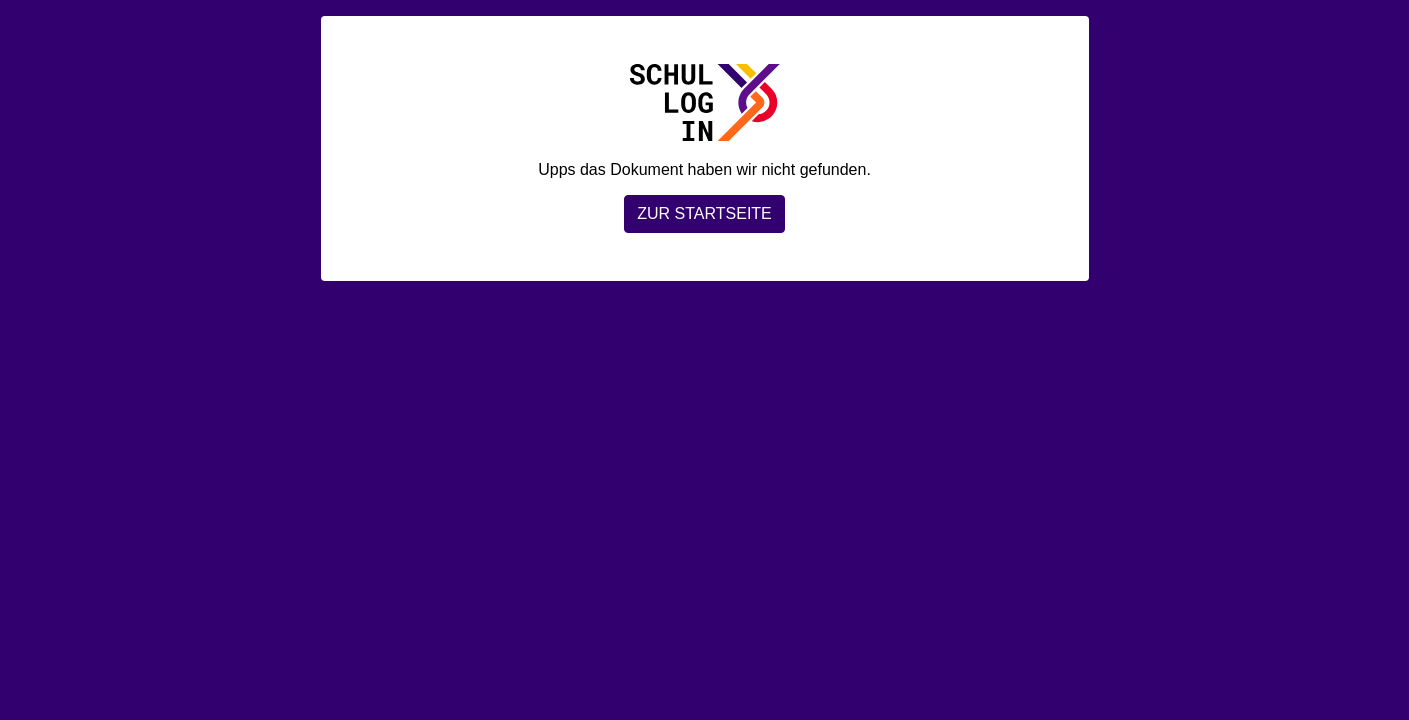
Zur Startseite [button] (704, 213)
